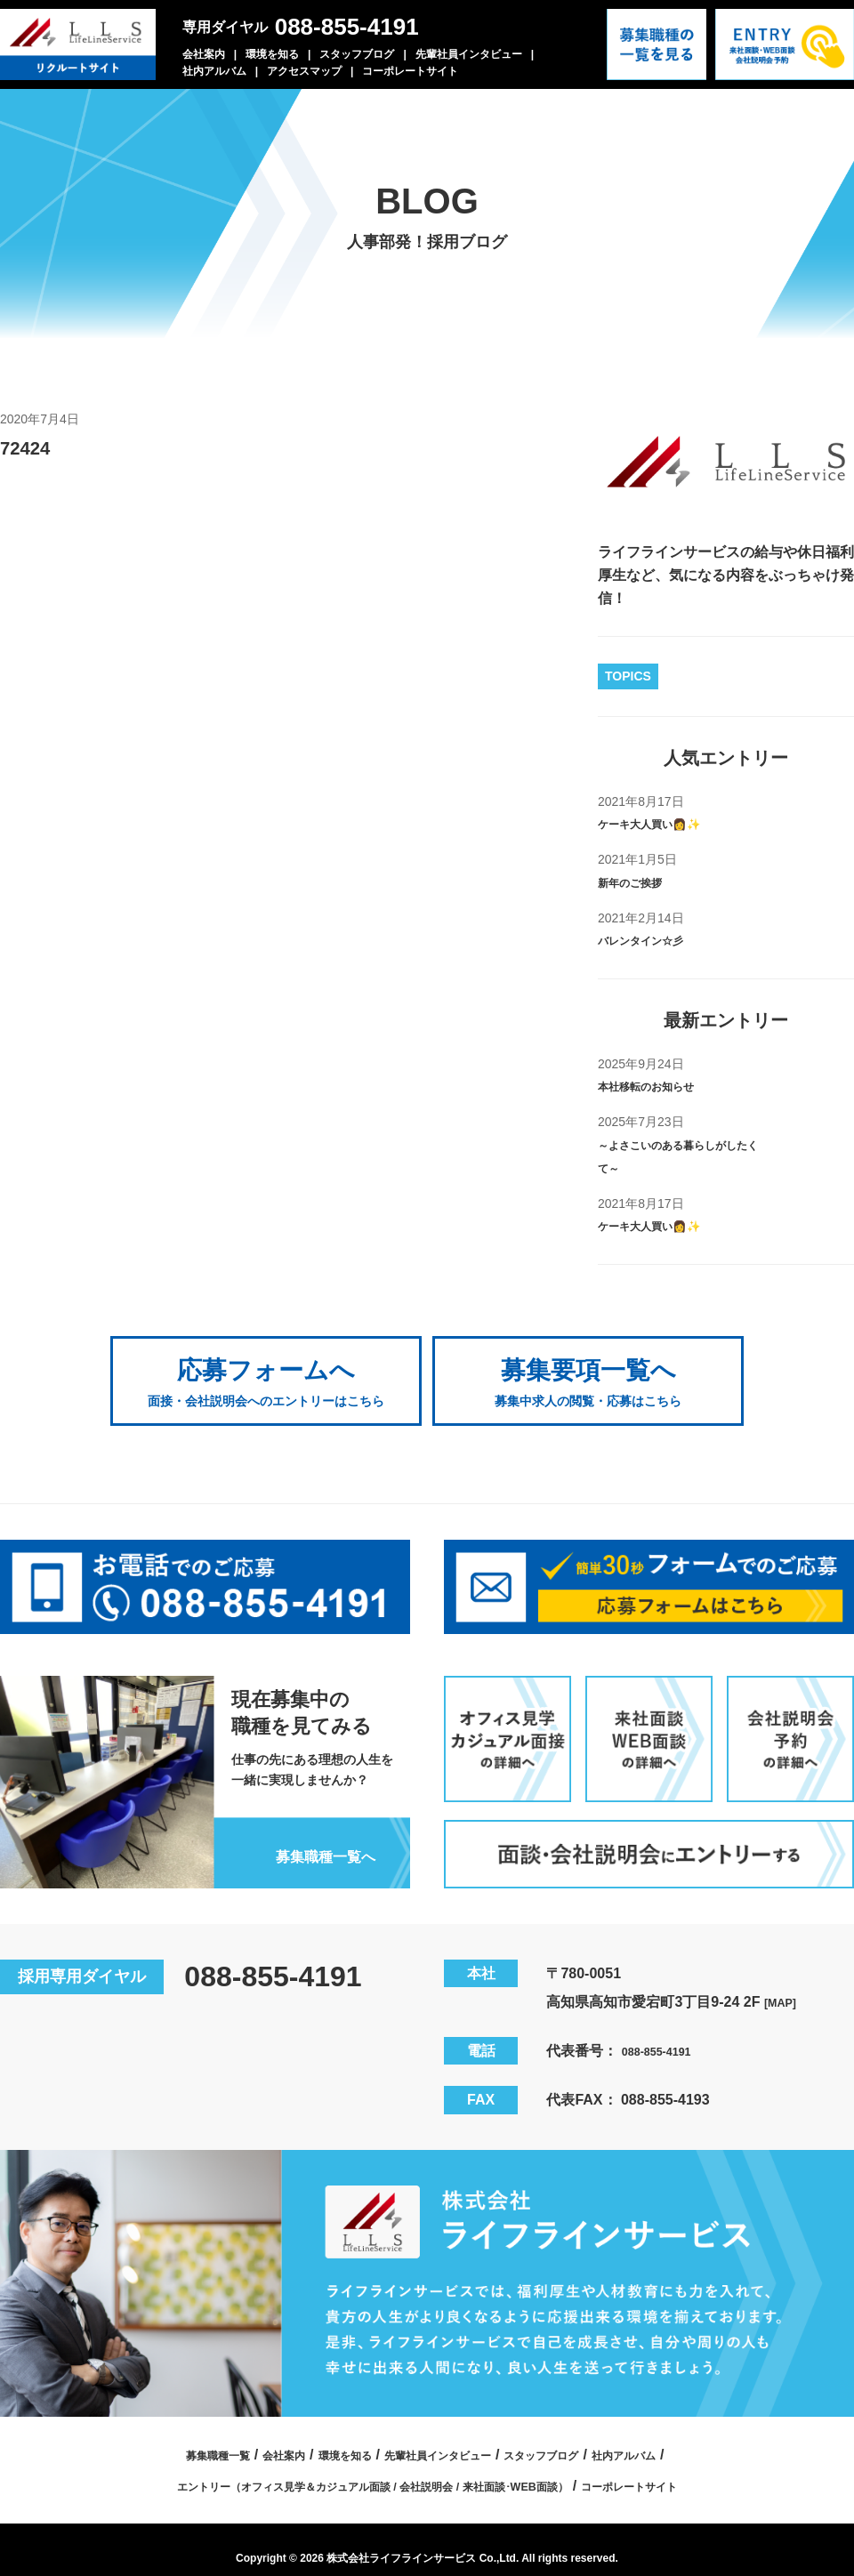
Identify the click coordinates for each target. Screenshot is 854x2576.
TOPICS (628, 676)
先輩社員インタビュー (468, 54)
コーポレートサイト (410, 71)
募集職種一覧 (161, 2435)
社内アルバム (214, 71)
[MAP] (784, 1983)
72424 (32, 446)
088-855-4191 (347, 26)
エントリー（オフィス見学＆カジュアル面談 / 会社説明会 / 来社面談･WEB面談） (356, 2467)
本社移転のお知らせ (662, 1085)
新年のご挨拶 (640, 882)
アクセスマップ (304, 71)
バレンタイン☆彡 (655, 939)
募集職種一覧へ (310, 1836)
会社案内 (203, 54)
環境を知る (272, 54)
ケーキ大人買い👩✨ (665, 823)
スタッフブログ (356, 54)
